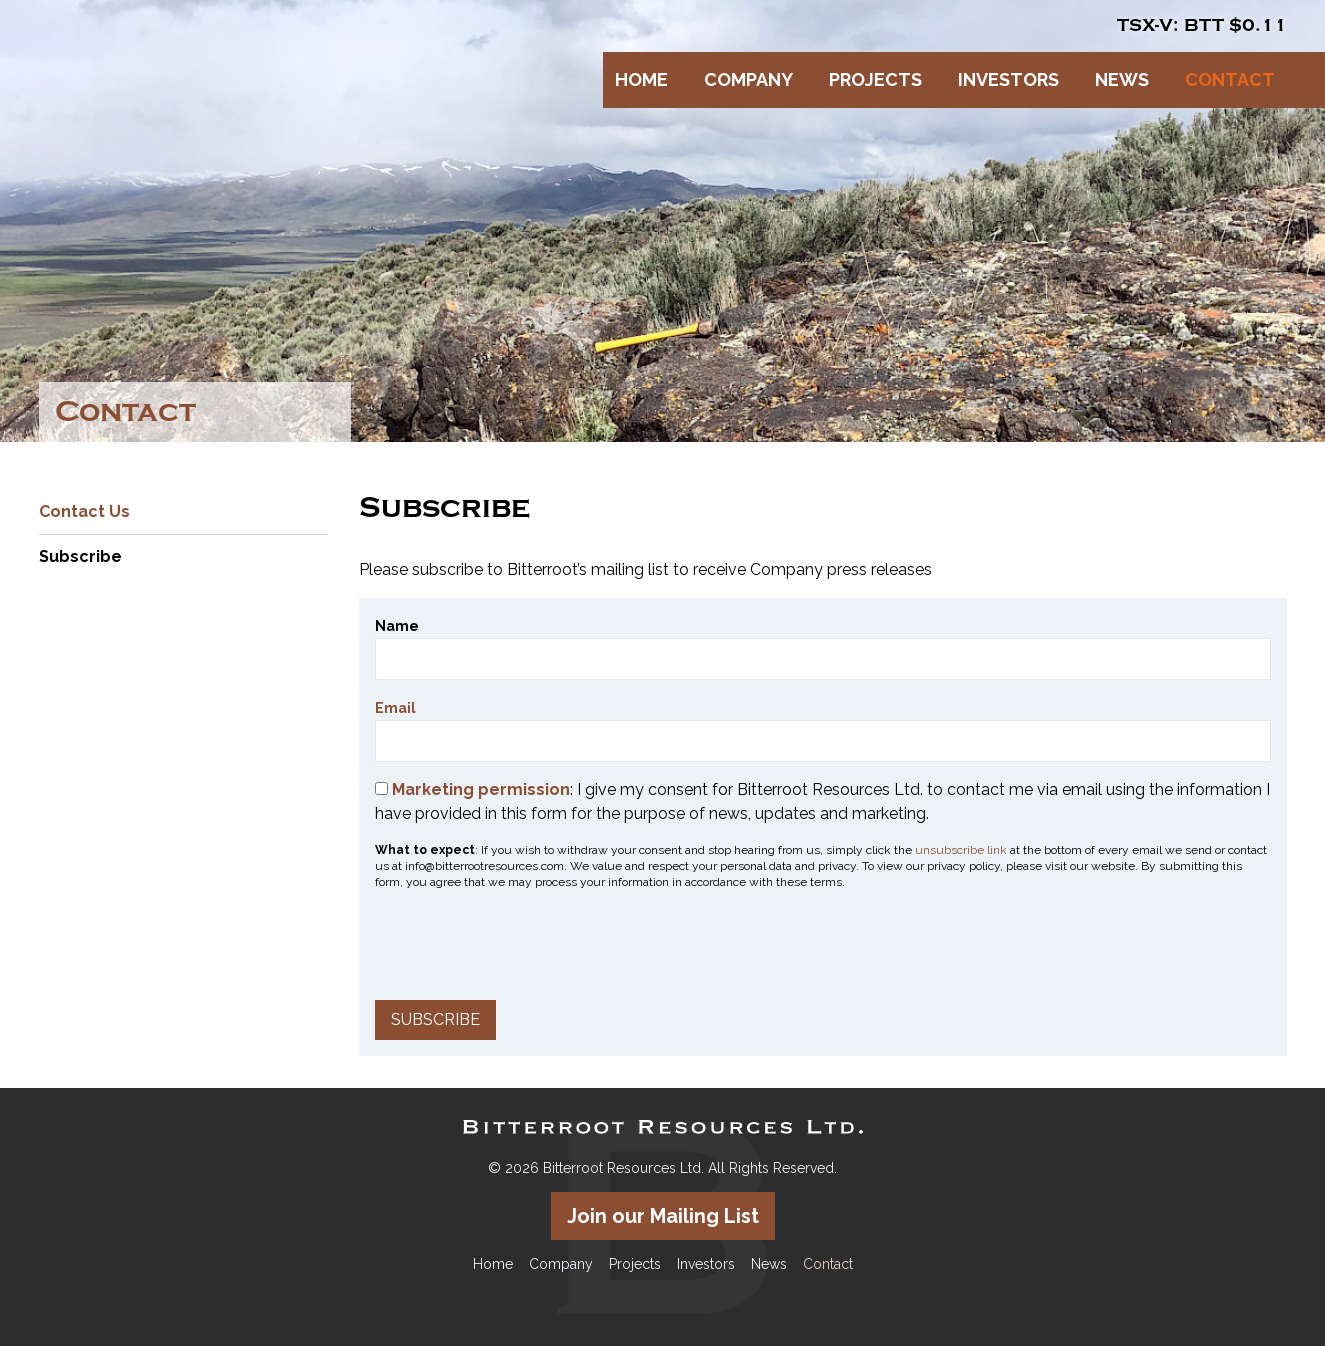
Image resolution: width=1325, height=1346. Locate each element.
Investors (706, 1264)
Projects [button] (875, 79)
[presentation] (527, 945)
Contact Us (84, 511)
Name (397, 626)
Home (641, 79)
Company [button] (748, 79)
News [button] (1122, 79)
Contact (828, 1264)
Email (395, 708)
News (769, 1264)
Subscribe (80, 556)
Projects (635, 1264)
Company (561, 1264)
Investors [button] (1008, 79)
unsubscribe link (961, 850)
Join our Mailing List (663, 1216)
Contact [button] (1230, 79)
